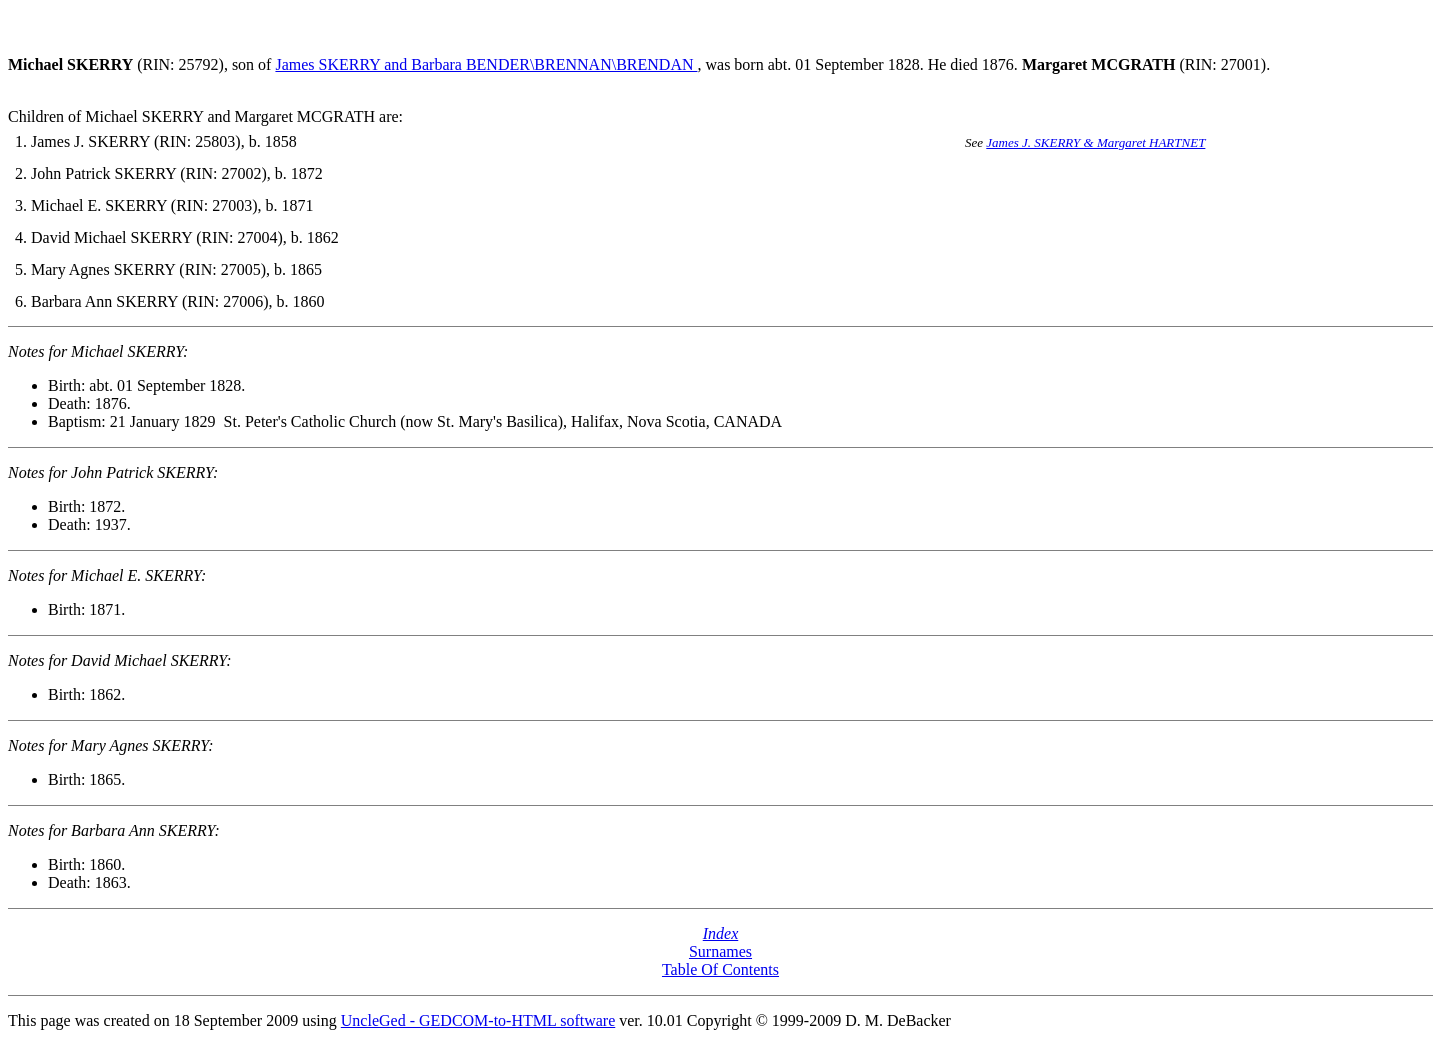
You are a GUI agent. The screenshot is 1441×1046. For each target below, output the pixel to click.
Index (721, 933)
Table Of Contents (720, 969)
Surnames (720, 951)
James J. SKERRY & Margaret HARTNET (1095, 142)
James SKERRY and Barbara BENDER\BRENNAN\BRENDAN (486, 64)
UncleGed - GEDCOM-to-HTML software (478, 1020)
